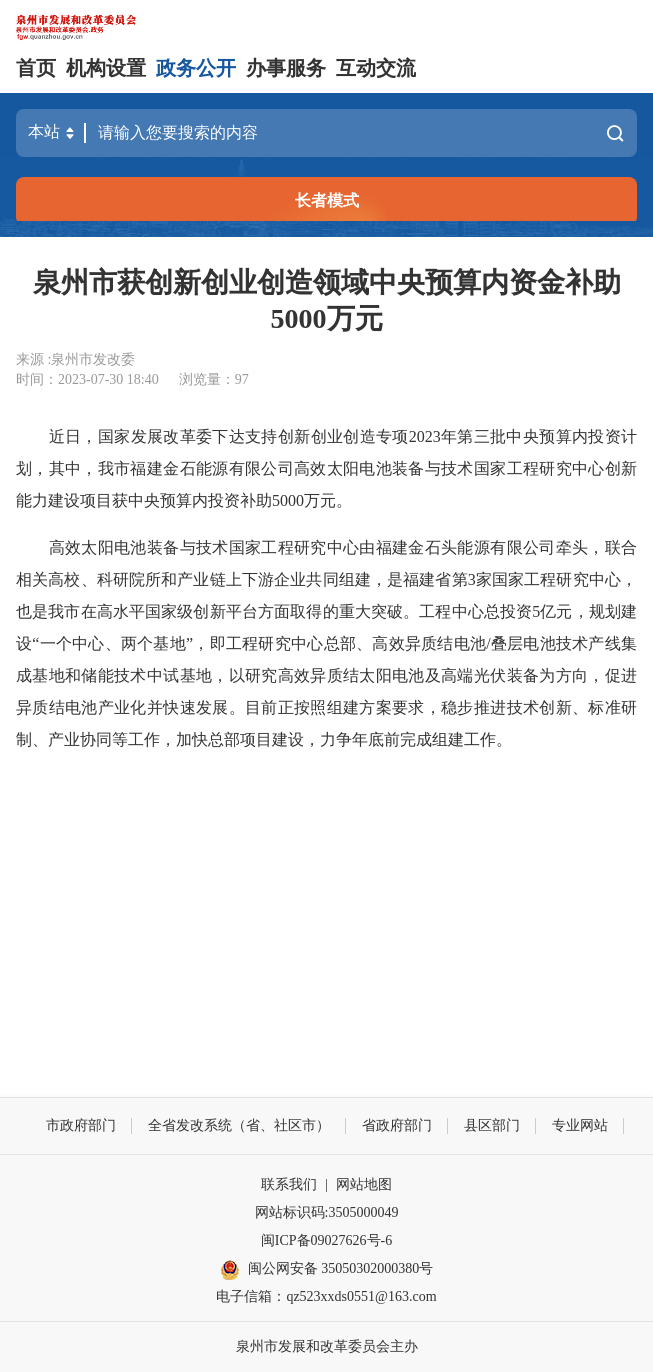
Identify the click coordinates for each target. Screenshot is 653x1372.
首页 (36, 68)
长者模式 (327, 200)
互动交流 (376, 68)
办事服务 (286, 68)
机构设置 (106, 68)
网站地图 (364, 1184)
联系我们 (289, 1184)
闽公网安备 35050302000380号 (327, 1270)
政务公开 (196, 68)
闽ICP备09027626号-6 (326, 1240)
